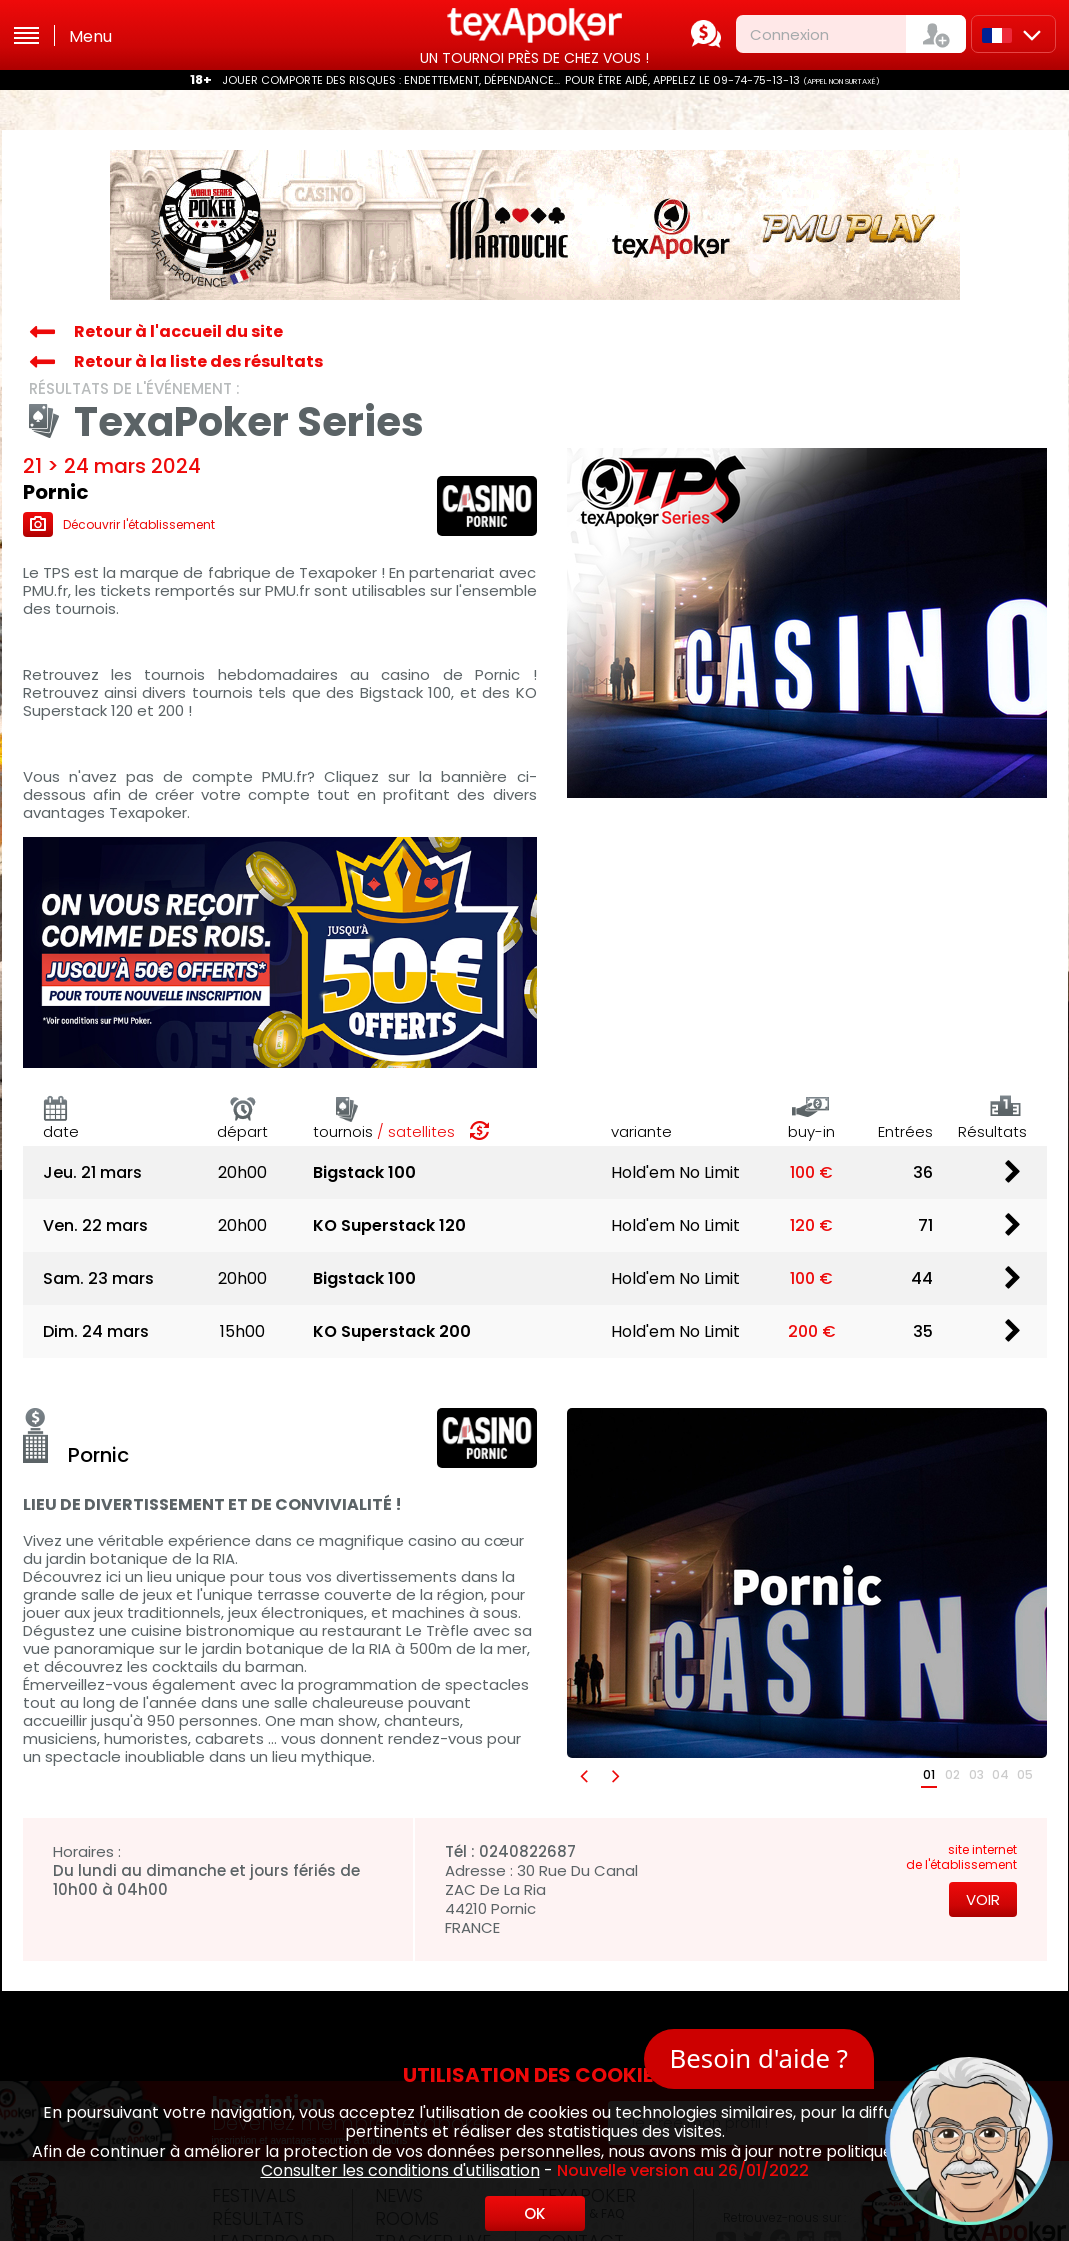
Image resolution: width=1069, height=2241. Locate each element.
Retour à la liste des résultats (198, 361)
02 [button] (952, 1774)
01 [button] (929, 1774)
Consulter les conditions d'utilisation (400, 2170)
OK (534, 2213)
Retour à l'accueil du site (178, 331)
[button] (583, 1775)
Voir (983, 1899)
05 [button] (1025, 1774)
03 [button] (976, 1774)
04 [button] (1000, 1774)
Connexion (789, 34)
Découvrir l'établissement (119, 524)
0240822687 (527, 1851)
